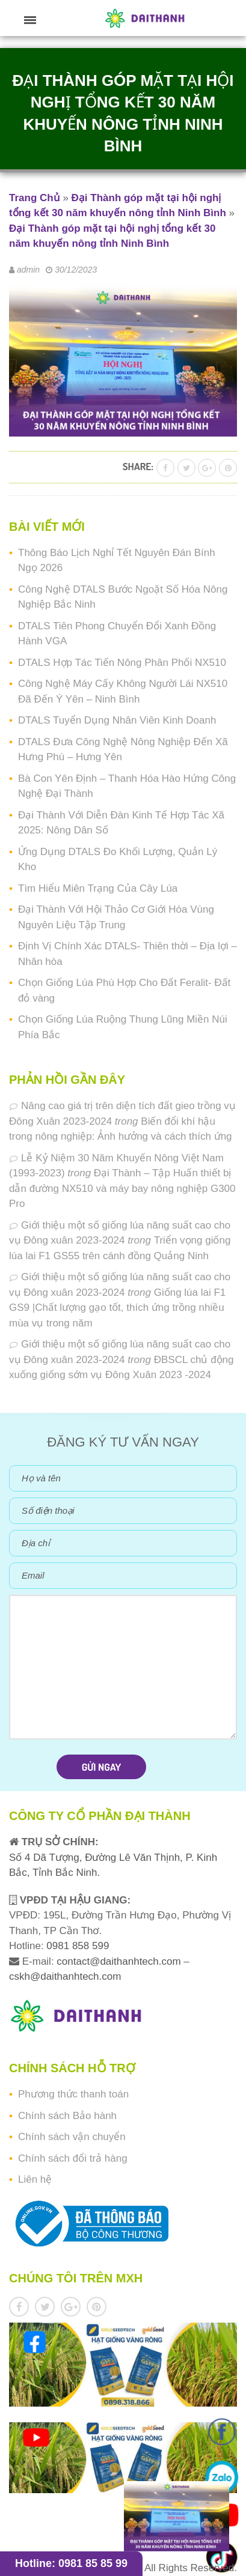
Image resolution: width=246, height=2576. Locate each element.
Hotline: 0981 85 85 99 (71, 2563)
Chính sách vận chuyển (72, 2136)
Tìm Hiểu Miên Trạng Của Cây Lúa (97, 888)
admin (28, 269)
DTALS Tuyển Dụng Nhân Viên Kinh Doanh (117, 720)
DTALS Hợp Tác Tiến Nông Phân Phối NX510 (122, 662)
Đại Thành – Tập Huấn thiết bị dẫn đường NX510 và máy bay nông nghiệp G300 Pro (122, 1188)
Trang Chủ (34, 198)
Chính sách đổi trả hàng (73, 2158)
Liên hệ (35, 2179)
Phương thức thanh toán (73, 2094)
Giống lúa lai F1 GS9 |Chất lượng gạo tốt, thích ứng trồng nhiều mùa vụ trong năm (117, 1308)
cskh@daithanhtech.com (65, 1976)
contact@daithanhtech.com (120, 1961)
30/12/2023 (76, 269)
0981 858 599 (76, 1946)
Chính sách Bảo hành (67, 2115)
